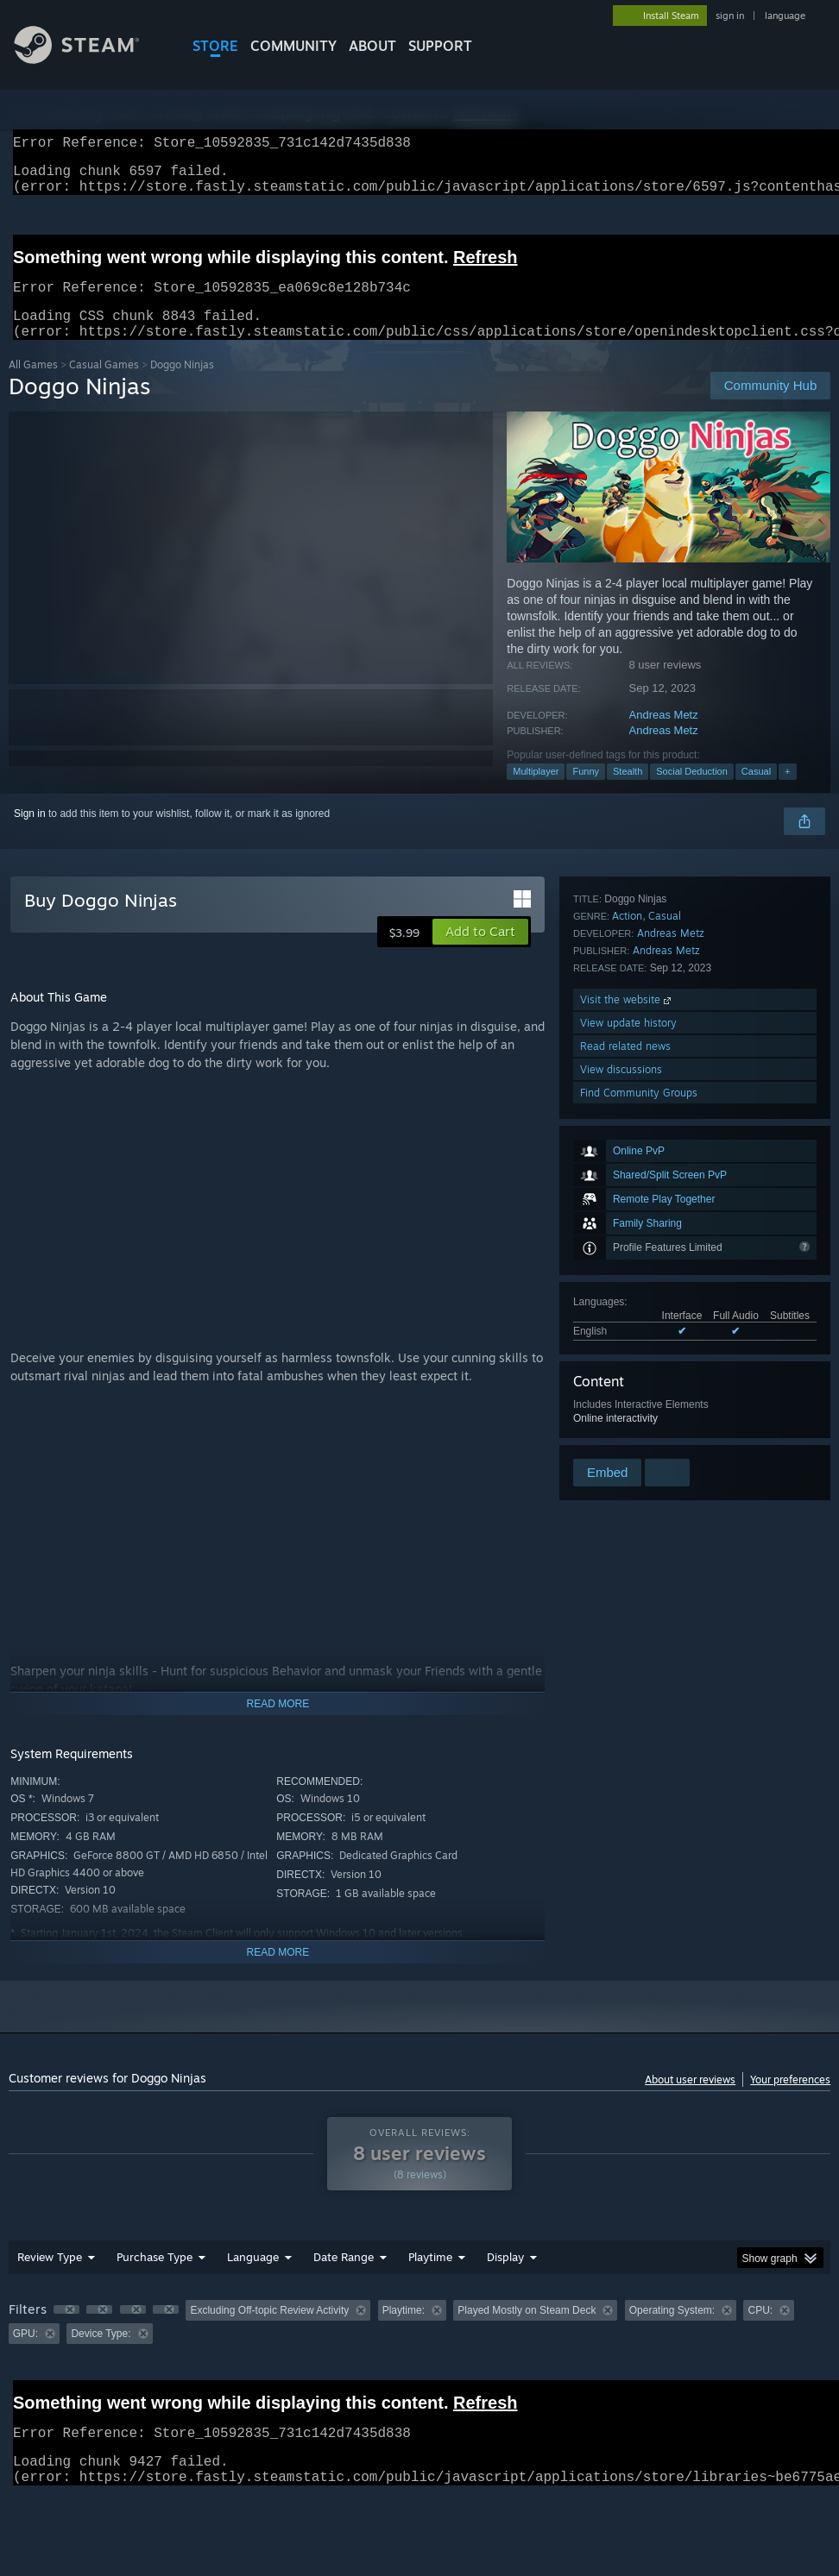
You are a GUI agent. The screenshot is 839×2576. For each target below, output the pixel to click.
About (372, 45)
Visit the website (627, 1339)
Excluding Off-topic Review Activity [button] (269, 2331)
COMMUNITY (293, 45)
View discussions (621, 1409)
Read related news (625, 1385)
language (785, 15)
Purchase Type (154, 2277)
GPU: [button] (25, 2354)
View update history (628, 1362)
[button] (480, 952)
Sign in (30, 834)
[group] (420, 2343)
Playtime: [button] (403, 2331)
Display (505, 2277)
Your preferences (790, 2100)
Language (253, 2277)
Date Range (343, 2277)
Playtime (430, 2277)
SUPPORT (440, 45)
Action (627, 1255)
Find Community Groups (638, 1432)
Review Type (49, 2277)
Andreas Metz (663, 735)
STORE (215, 45)
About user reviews (690, 2100)
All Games (33, 385)
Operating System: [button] (672, 2331)
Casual (756, 792)
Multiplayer (535, 792)
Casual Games (104, 385)
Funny (585, 792)
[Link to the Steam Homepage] (90, 59)
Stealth (627, 792)
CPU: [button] (760, 2331)
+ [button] (787, 792)
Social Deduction (692, 792)
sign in (730, 15)
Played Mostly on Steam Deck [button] (526, 2331)
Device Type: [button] (100, 2354)
